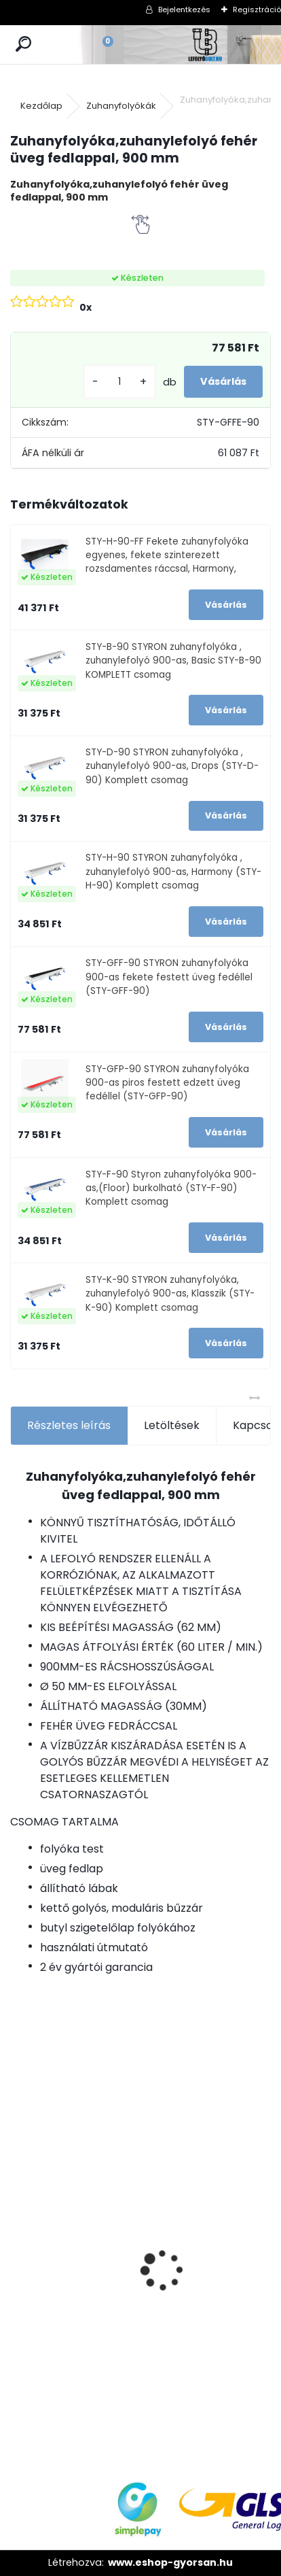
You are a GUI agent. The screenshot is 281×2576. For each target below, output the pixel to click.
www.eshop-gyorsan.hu (170, 2562)
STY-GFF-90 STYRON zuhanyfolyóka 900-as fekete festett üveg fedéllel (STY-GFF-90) (169, 977)
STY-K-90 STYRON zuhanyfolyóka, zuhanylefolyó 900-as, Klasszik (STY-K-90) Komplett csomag (170, 1293)
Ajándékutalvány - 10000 (150, 2156)
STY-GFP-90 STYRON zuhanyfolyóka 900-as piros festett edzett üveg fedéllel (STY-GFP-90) (167, 1083)
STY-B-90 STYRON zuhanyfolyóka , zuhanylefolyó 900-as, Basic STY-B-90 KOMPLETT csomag (173, 660)
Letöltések (172, 1425)
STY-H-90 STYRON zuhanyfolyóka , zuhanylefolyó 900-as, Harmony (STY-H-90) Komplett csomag (173, 871)
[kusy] (119, 382)
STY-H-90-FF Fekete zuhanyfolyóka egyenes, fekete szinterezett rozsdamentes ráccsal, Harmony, (167, 555)
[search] (23, 44)
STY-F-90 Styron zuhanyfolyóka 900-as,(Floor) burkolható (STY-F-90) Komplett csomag (171, 1188)
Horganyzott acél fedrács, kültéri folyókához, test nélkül (54, 2203)
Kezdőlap (41, 105)
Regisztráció (257, 9)
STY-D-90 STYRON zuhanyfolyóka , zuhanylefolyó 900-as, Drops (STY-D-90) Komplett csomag (172, 766)
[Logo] (205, 44)
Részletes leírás (69, 1425)
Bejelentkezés (184, 9)
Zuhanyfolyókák (121, 105)
